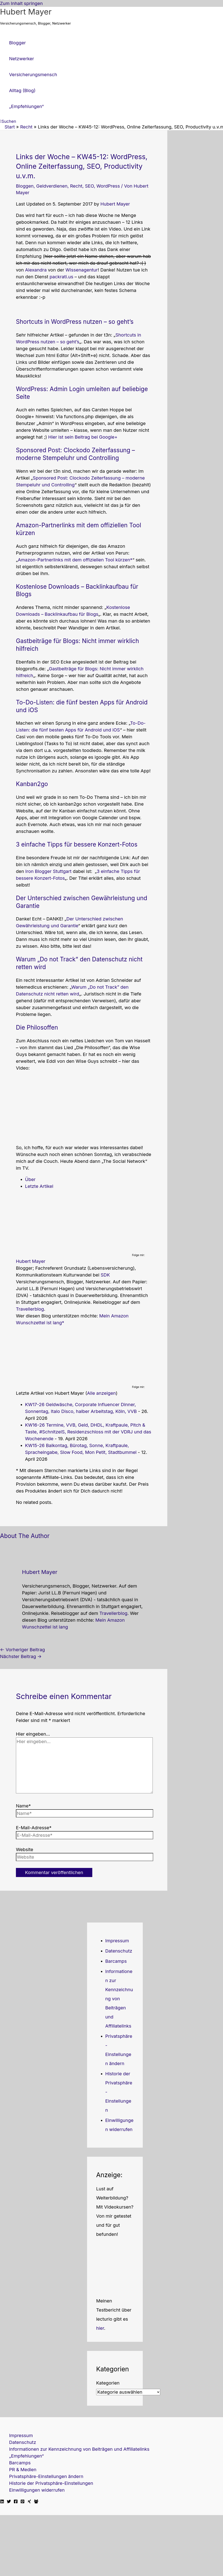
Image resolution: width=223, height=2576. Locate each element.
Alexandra (36, 270)
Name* (23, 1806)
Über (30, 1179)
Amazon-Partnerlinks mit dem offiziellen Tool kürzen (74, 560)
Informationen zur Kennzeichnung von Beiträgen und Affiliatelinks (119, 1999)
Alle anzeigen (101, 1393)
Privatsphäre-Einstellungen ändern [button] (46, 2476)
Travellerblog (30, 1309)
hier (100, 2328)
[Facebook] (16, 2502)
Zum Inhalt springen (21, 3)
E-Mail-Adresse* (33, 1827)
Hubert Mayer (26, 11)
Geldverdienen (52, 186)
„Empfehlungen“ (26, 2456)
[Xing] (29, 2502)
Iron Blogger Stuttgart (48, 871)
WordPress (108, 186)
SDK (105, 1275)
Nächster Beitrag (21, 1656)
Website (24, 1849)
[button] (8, 121)
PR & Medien (22, 2469)
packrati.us (61, 276)
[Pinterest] (22, 2502)
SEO (89, 186)
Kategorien (108, 2383)
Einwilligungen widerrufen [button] (37, 2490)
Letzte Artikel (39, 1186)
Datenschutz (118, 1951)
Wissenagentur (81, 270)
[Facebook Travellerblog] (36, 2502)
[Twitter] (9, 2502)
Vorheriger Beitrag (22, 1649)
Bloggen (25, 186)
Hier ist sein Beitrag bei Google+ (83, 437)
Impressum (117, 1940)
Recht (76, 186)
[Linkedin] (2, 2502)
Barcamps (116, 1961)
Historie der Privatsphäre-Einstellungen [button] (51, 2483)
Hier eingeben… (33, 1734)
